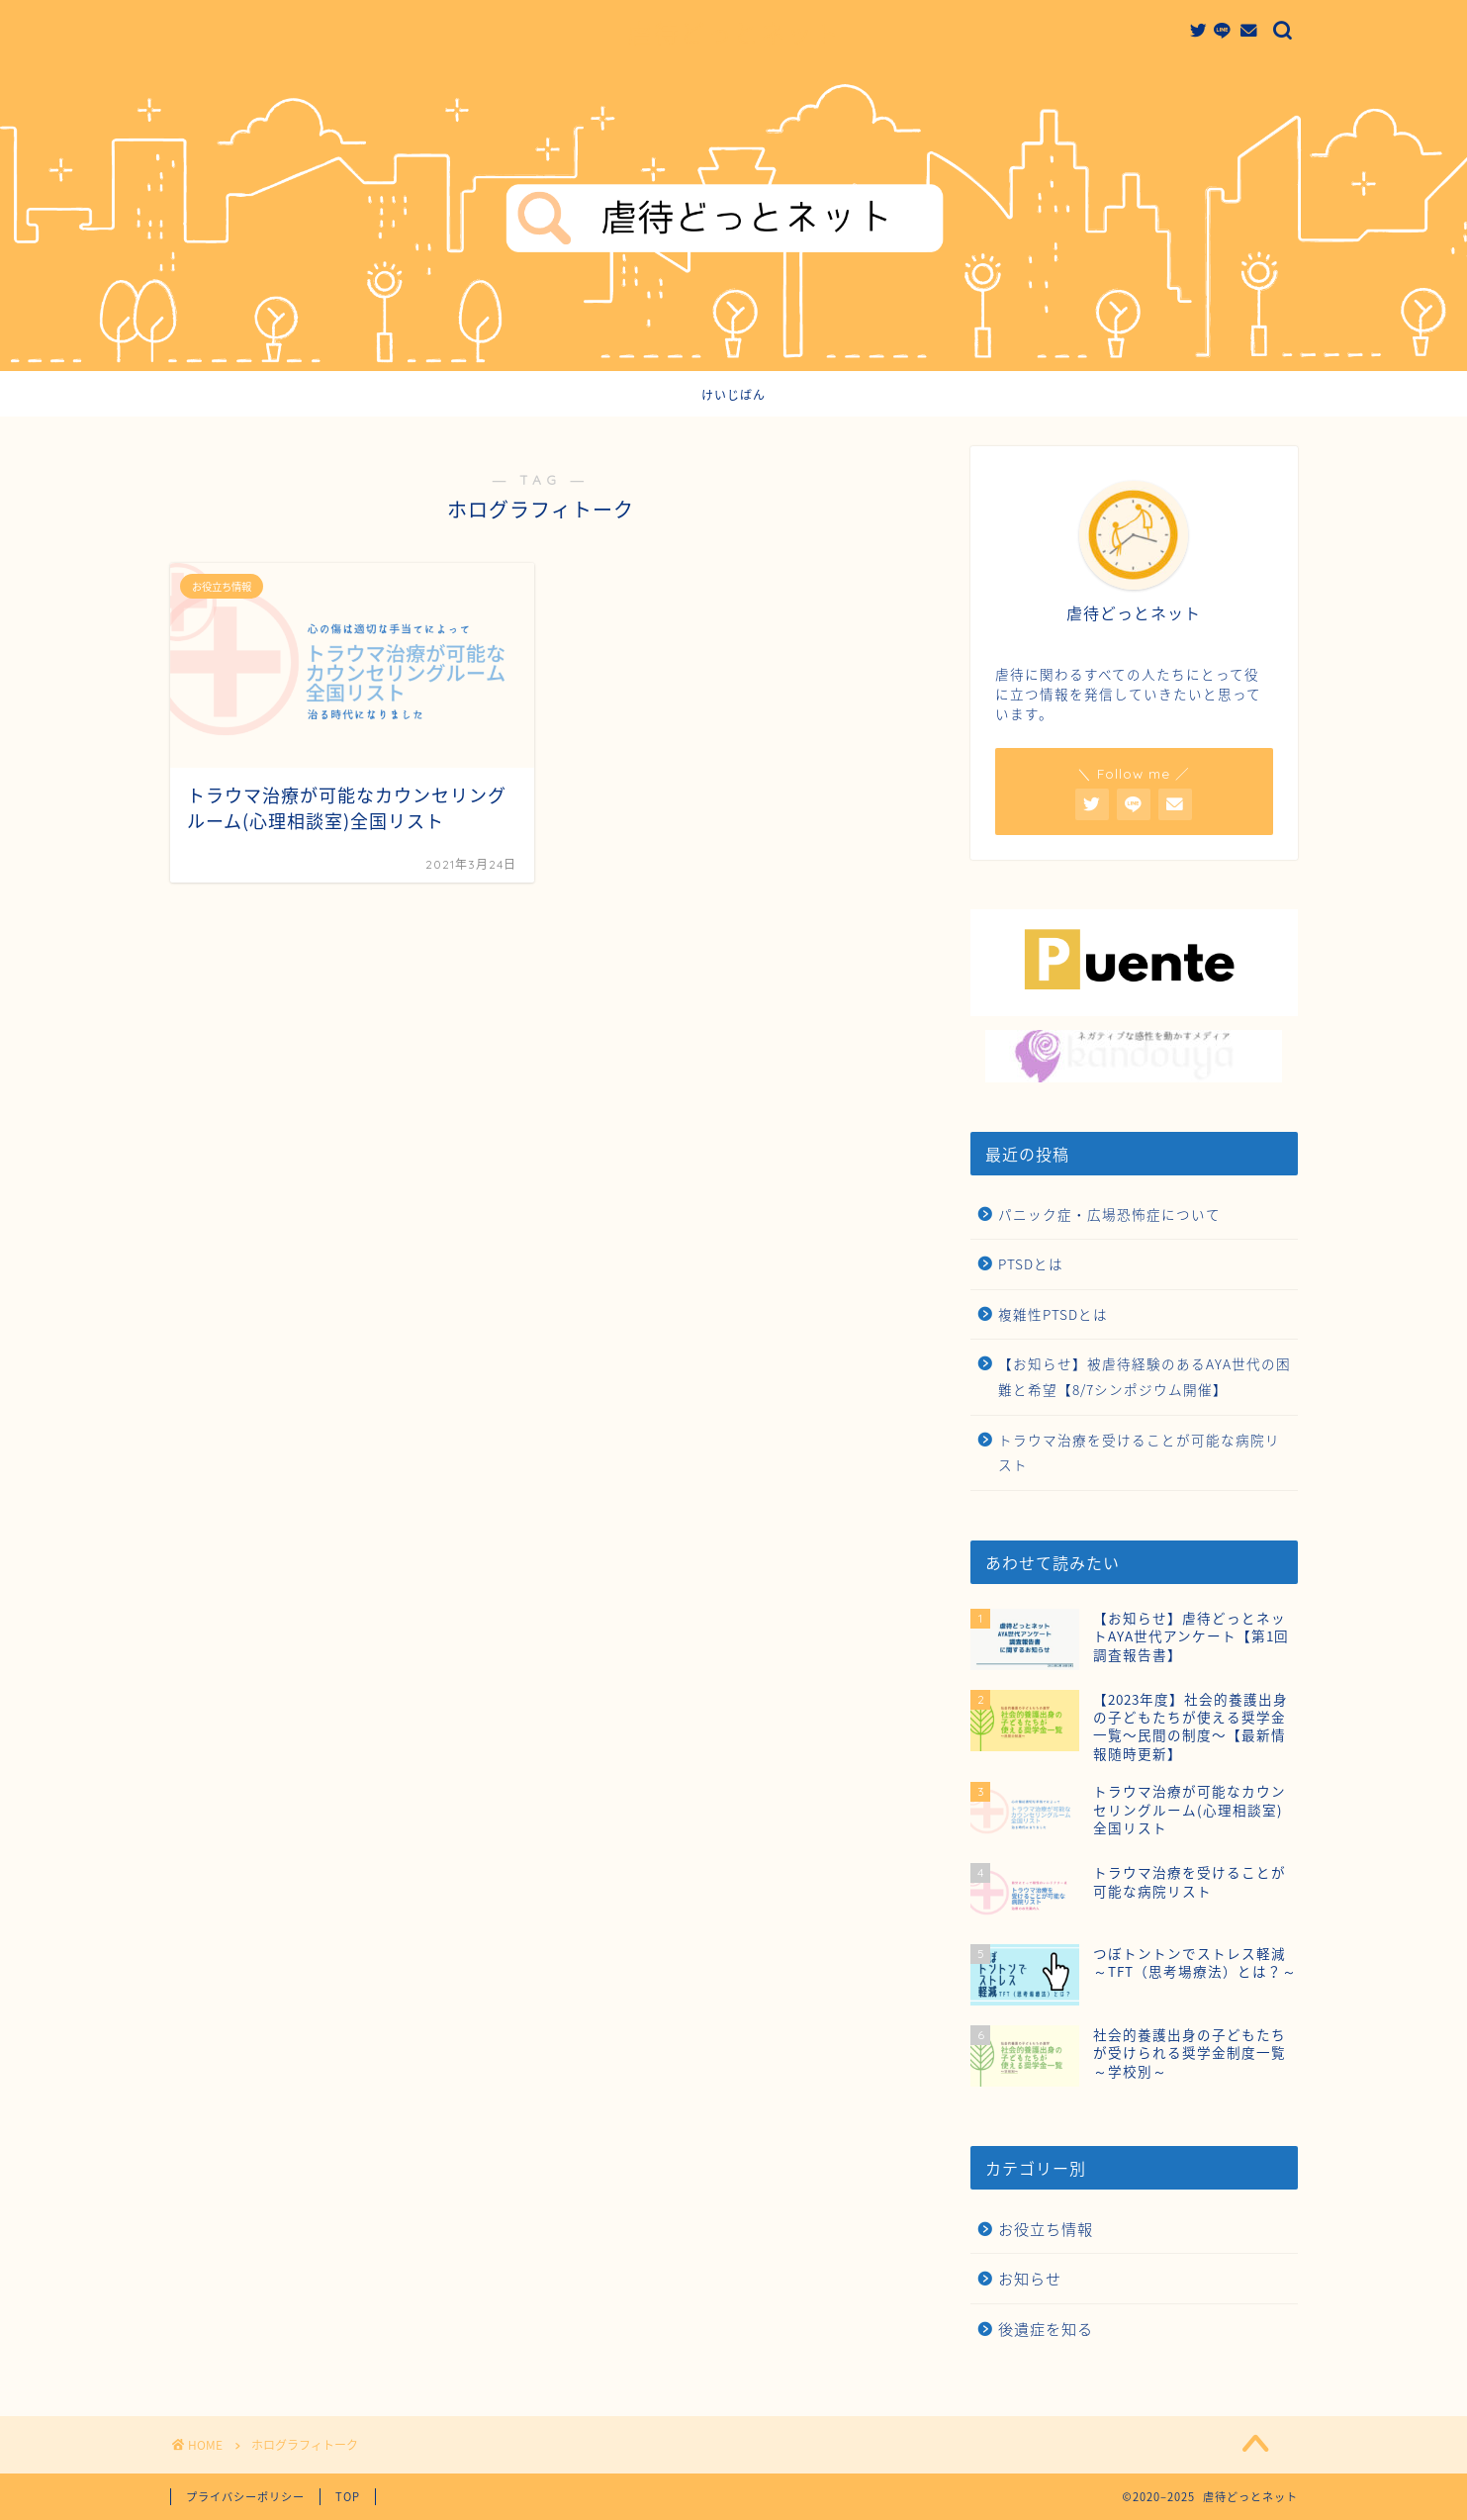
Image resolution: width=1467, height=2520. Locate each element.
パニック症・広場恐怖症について (1109, 1214)
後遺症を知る (1045, 2328)
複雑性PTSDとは (1053, 1314)
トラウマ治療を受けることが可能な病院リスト (1139, 1452)
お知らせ (1029, 2278)
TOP (347, 2496)
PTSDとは (1030, 1263)
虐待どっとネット (734, 33)
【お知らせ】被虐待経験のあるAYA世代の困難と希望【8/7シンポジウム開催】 (1144, 1376)
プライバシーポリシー (245, 2496)
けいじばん (733, 395)
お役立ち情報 (1045, 2228)
